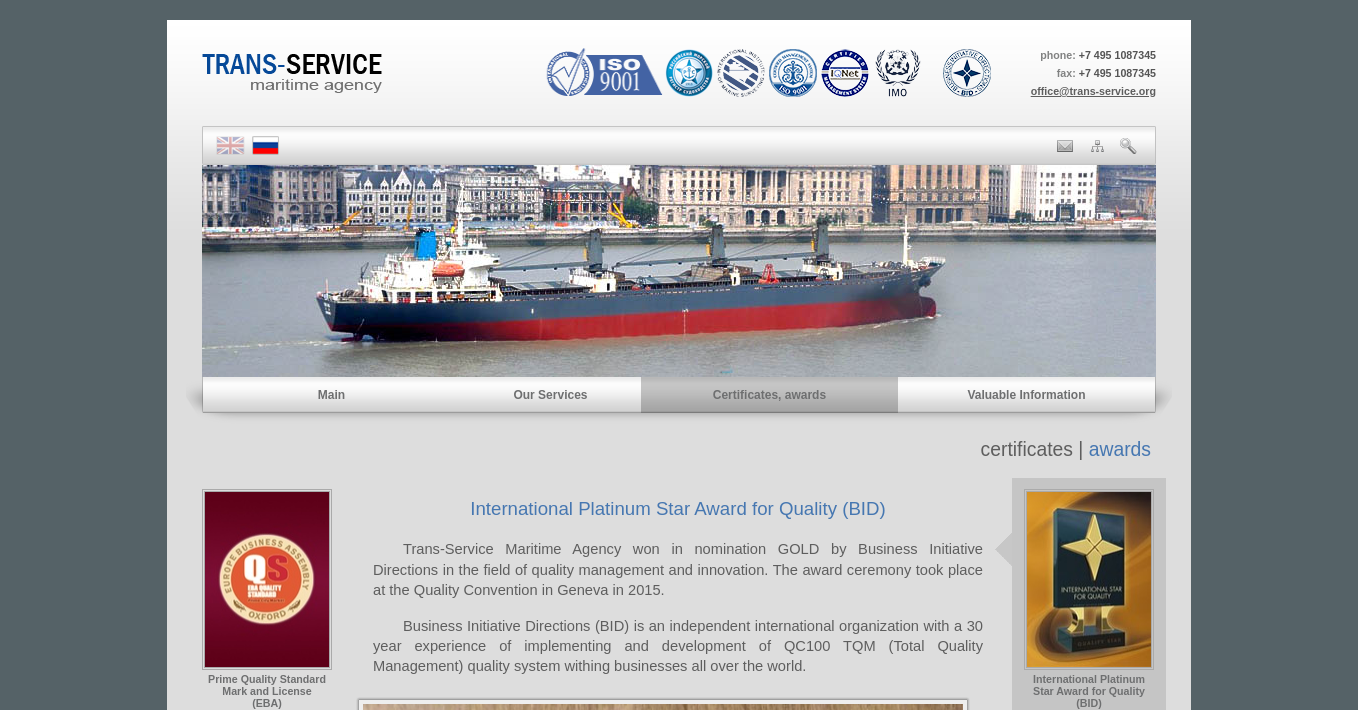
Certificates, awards (769, 395)
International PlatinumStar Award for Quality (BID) (1089, 686)
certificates (1027, 449)
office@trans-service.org (1093, 91)
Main (331, 395)
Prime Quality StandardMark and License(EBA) (267, 686)
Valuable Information (1026, 395)
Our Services (550, 395)
